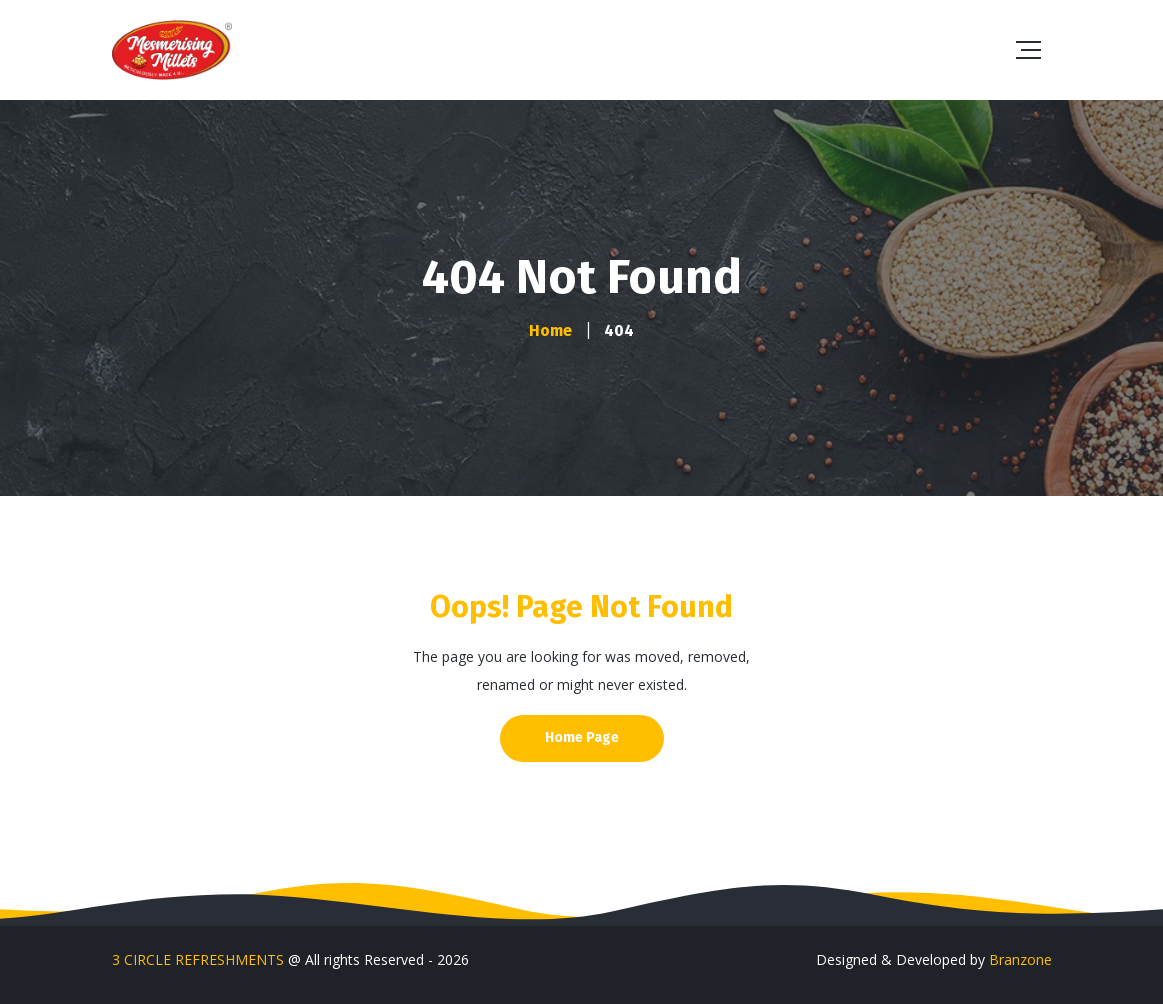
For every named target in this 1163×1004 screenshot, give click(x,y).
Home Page (582, 737)
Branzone (1020, 959)
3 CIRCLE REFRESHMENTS (198, 959)
